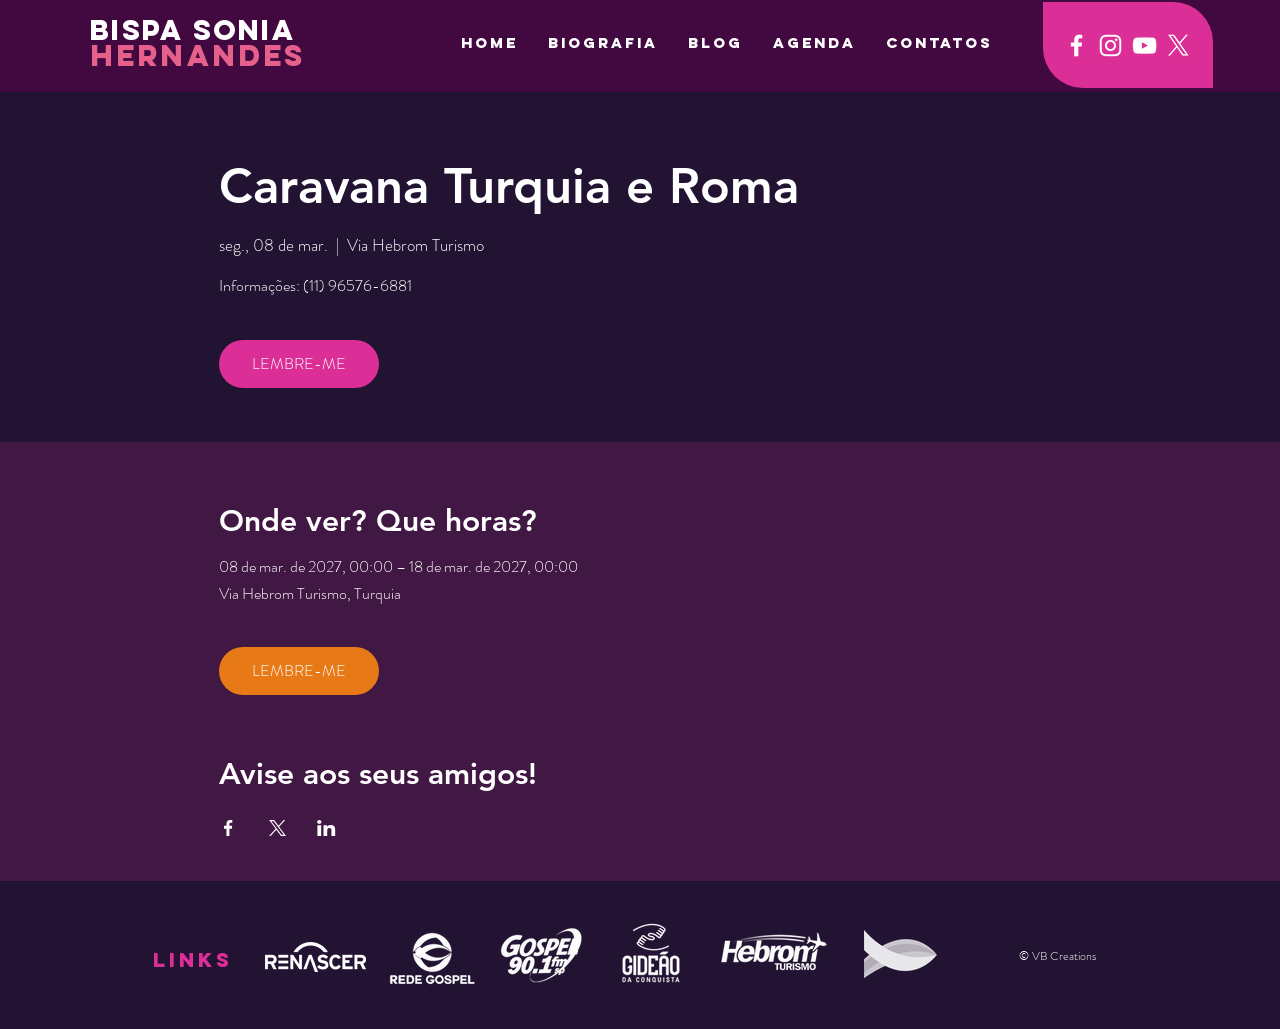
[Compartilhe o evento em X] (277, 828)
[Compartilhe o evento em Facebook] (228, 828)
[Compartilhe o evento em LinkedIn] (326, 828)
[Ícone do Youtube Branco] (1144, 45)
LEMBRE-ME (299, 363)
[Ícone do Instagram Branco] (1110, 45)
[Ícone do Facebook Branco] (1076, 45)
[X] (1178, 45)
